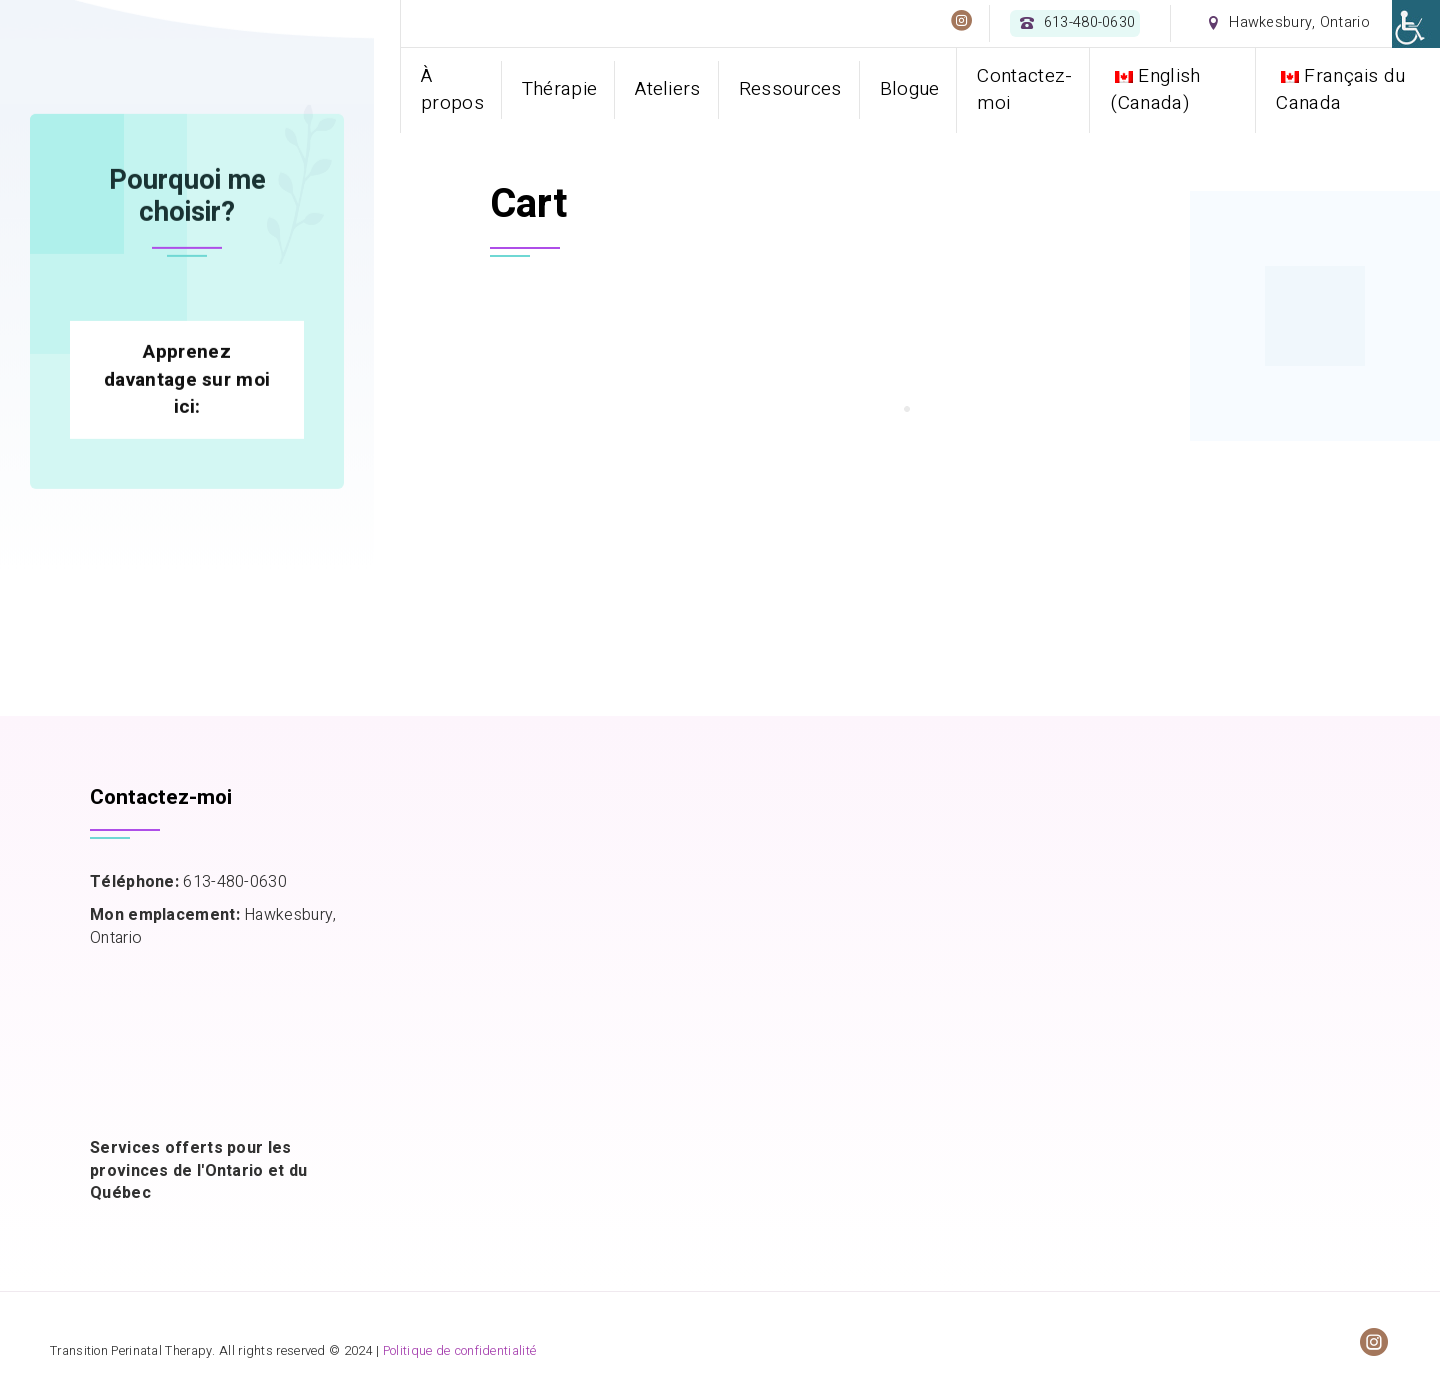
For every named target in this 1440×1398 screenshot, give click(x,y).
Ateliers (667, 89)
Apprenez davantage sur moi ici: (187, 526)
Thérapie (559, 89)
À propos (452, 89)
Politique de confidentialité (459, 1351)
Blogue (910, 89)
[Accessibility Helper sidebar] (1416, 24)
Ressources (790, 89)
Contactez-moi (1024, 89)
